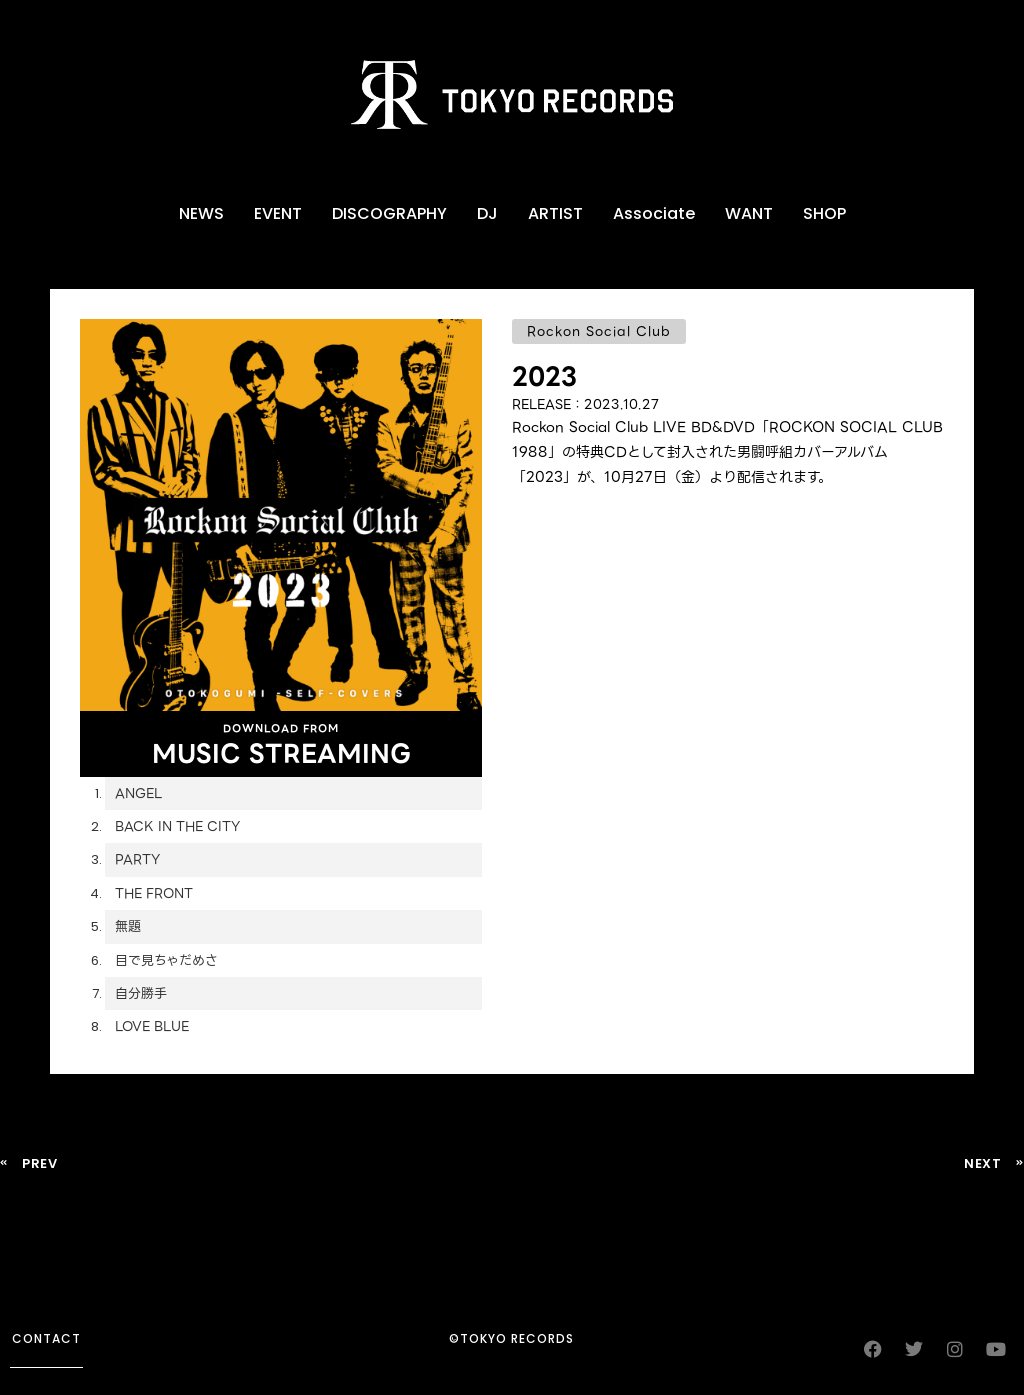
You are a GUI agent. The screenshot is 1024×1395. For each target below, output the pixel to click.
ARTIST (555, 213)
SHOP (824, 213)
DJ (487, 213)
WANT (749, 213)
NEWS (201, 213)
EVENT (278, 213)
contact (46, 1338)
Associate (654, 213)
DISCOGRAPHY (389, 213)
